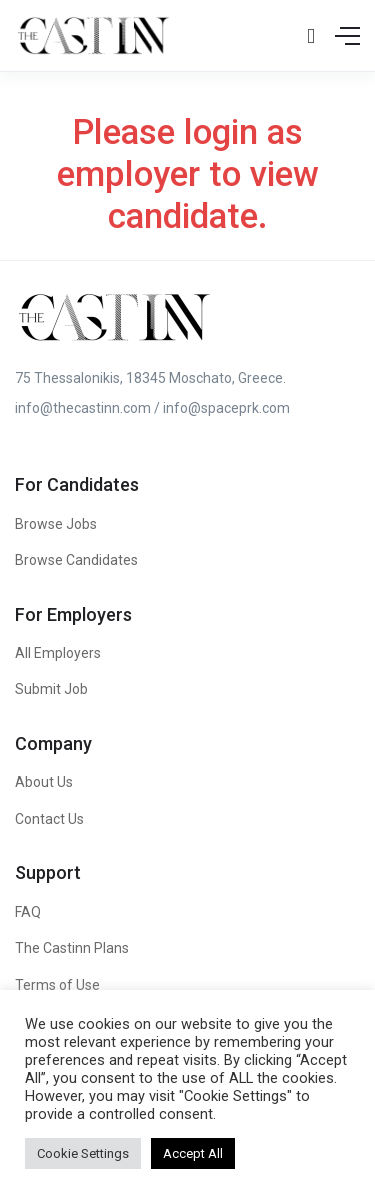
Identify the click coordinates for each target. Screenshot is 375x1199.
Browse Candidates (76, 560)
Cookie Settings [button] (83, 1153)
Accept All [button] (193, 1153)
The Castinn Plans (72, 948)
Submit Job (51, 689)
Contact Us (49, 819)
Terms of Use (57, 985)
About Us (44, 782)
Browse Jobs (56, 524)
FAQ (28, 912)
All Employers (58, 653)
